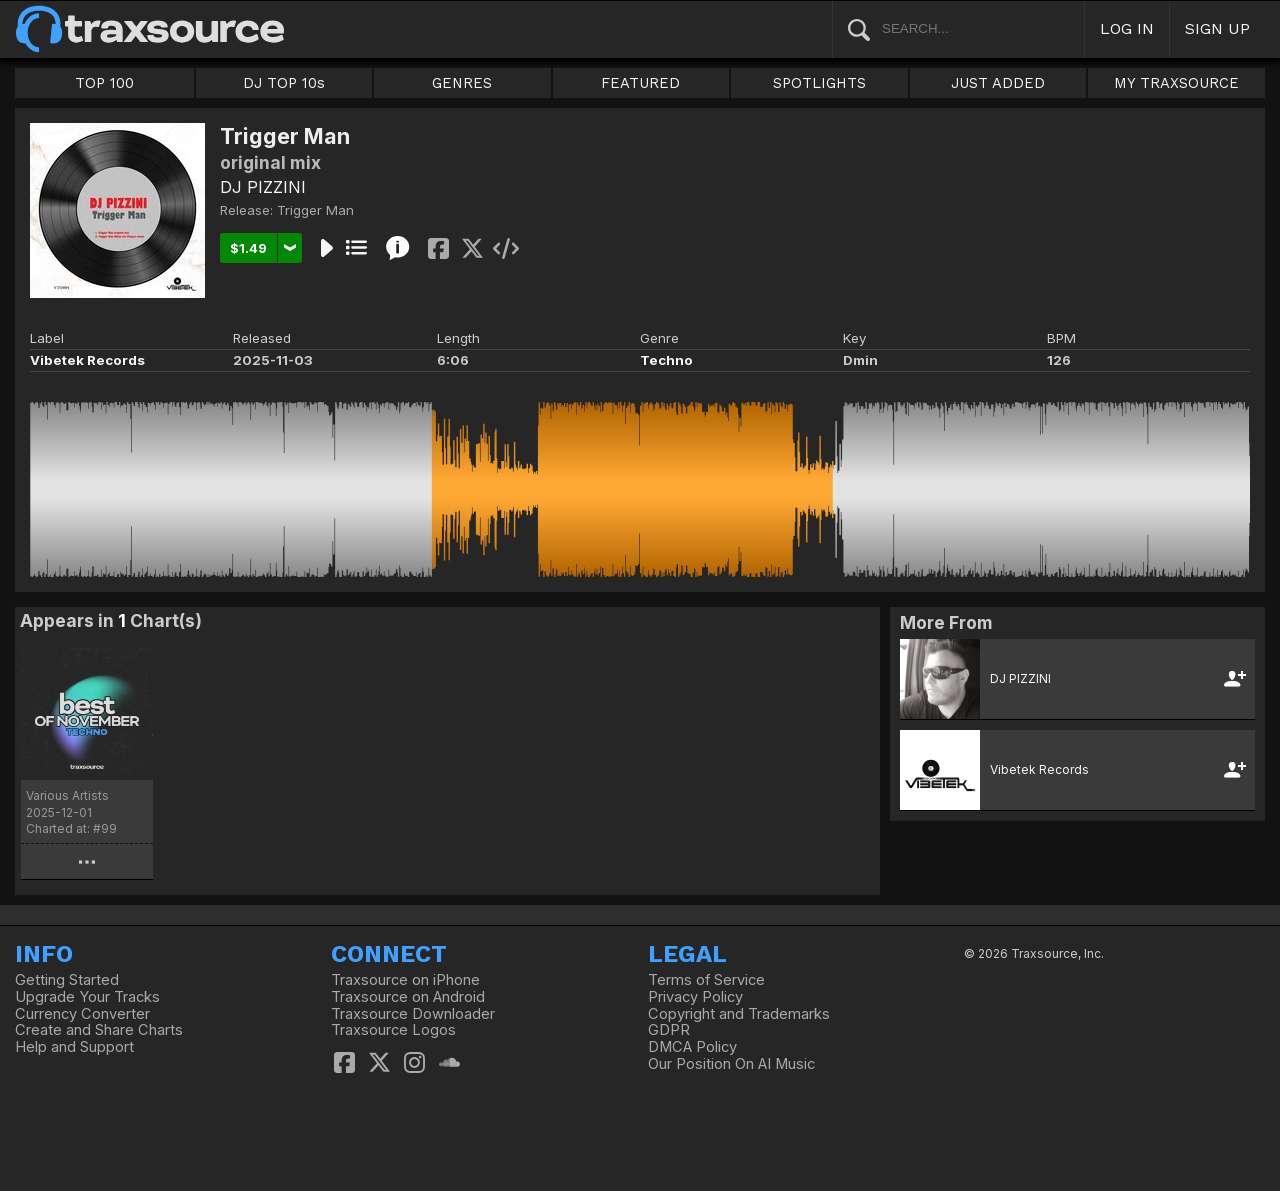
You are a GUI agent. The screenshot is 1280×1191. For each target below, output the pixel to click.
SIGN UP (1217, 28)
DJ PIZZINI (263, 187)
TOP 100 (104, 83)
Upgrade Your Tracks (87, 997)
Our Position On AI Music (731, 1064)
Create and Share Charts (99, 1030)
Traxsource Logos (393, 1030)
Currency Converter (82, 1014)
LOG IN (1127, 28)
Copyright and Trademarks (739, 1014)
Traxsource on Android (408, 997)
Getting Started (67, 980)
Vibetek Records (87, 360)
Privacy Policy (695, 997)
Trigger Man (315, 210)
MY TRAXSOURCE (1176, 83)
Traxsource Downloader (413, 1014)
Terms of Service (706, 980)
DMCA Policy (692, 1047)
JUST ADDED (998, 83)
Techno (666, 360)
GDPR (669, 1030)
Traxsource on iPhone (405, 980)
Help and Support (74, 1047)
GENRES (462, 83)
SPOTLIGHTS (819, 83)
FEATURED (640, 83)
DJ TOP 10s (284, 83)
